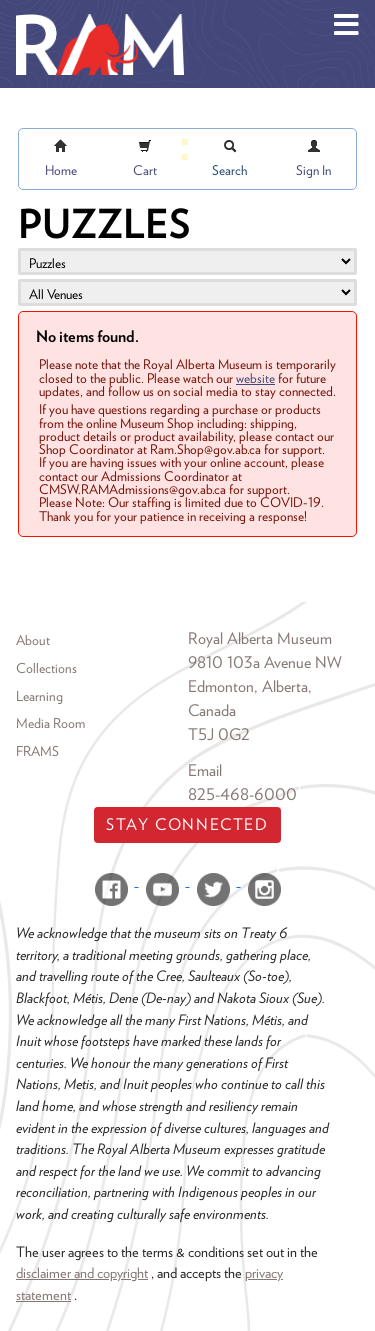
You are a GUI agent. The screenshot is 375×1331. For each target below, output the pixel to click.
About (33, 640)
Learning (39, 696)
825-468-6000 (242, 794)
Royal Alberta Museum (260, 638)
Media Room (50, 723)
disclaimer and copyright (82, 1272)
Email (205, 770)
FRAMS (37, 751)
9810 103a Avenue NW (265, 662)
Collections (46, 668)
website (255, 378)
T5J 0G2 (219, 734)
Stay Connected (187, 824)
